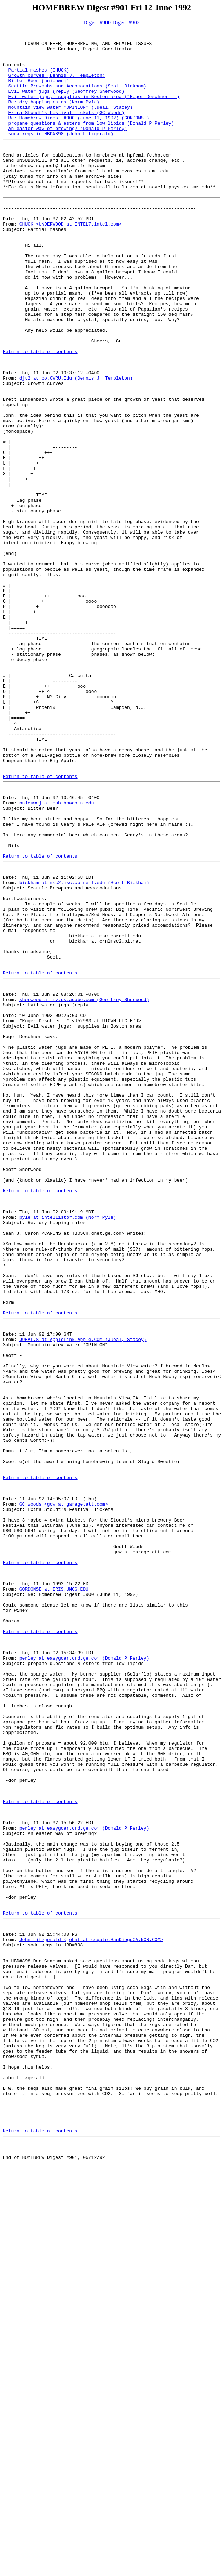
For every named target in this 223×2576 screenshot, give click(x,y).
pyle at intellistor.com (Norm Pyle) (67, 1447)
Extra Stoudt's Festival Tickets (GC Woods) (66, 129)
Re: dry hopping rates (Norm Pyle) (53, 116)
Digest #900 (97, 22)
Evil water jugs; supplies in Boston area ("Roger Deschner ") (94, 110)
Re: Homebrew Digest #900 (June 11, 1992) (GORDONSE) (78, 135)
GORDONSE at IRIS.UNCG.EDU (53, 1890)
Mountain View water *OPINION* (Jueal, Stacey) (70, 123)
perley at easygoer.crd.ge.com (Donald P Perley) (84, 1972)
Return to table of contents (40, 414)
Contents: (15, 72)
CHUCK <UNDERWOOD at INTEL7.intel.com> (70, 261)
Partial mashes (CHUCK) (38, 78)
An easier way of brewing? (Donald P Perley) (67, 148)
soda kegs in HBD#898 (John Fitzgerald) (60, 155)
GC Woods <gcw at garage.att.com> (63, 1789)
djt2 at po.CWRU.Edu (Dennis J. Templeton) (76, 445)
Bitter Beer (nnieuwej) (38, 91)
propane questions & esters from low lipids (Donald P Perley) (91, 142)
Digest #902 (126, 22)
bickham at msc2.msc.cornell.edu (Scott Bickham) (84, 1048)
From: (11, 261)
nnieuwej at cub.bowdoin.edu (56, 953)
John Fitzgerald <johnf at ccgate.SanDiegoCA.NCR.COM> (91, 2308)
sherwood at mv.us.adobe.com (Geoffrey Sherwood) (84, 1187)
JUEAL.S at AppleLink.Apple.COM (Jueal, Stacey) (83, 1593)
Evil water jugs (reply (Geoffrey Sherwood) (66, 104)
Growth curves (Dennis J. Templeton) (56, 84)
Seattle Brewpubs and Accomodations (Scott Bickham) (77, 97)
